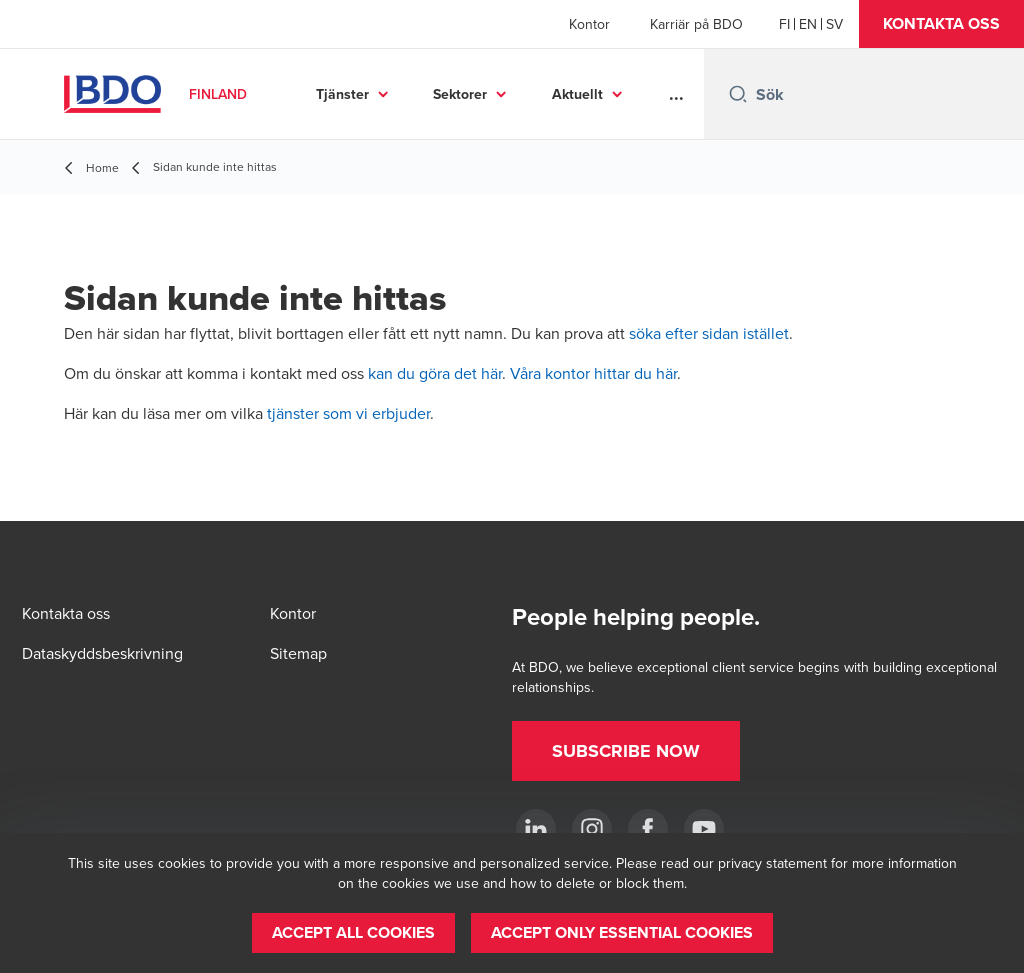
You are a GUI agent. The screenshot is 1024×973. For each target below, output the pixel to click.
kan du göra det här (435, 373)
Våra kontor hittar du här (593, 373)
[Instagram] (592, 829)
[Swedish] (834, 24)
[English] (808, 24)
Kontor (589, 24)
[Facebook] (648, 829)
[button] (941, 24)
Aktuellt (577, 94)
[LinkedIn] (536, 829)
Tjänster (342, 94)
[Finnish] (784, 24)
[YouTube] (704, 829)
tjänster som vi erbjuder (348, 413)
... (676, 94)
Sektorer (460, 94)
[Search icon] (738, 94)
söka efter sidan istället (709, 333)
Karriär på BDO (696, 24)
